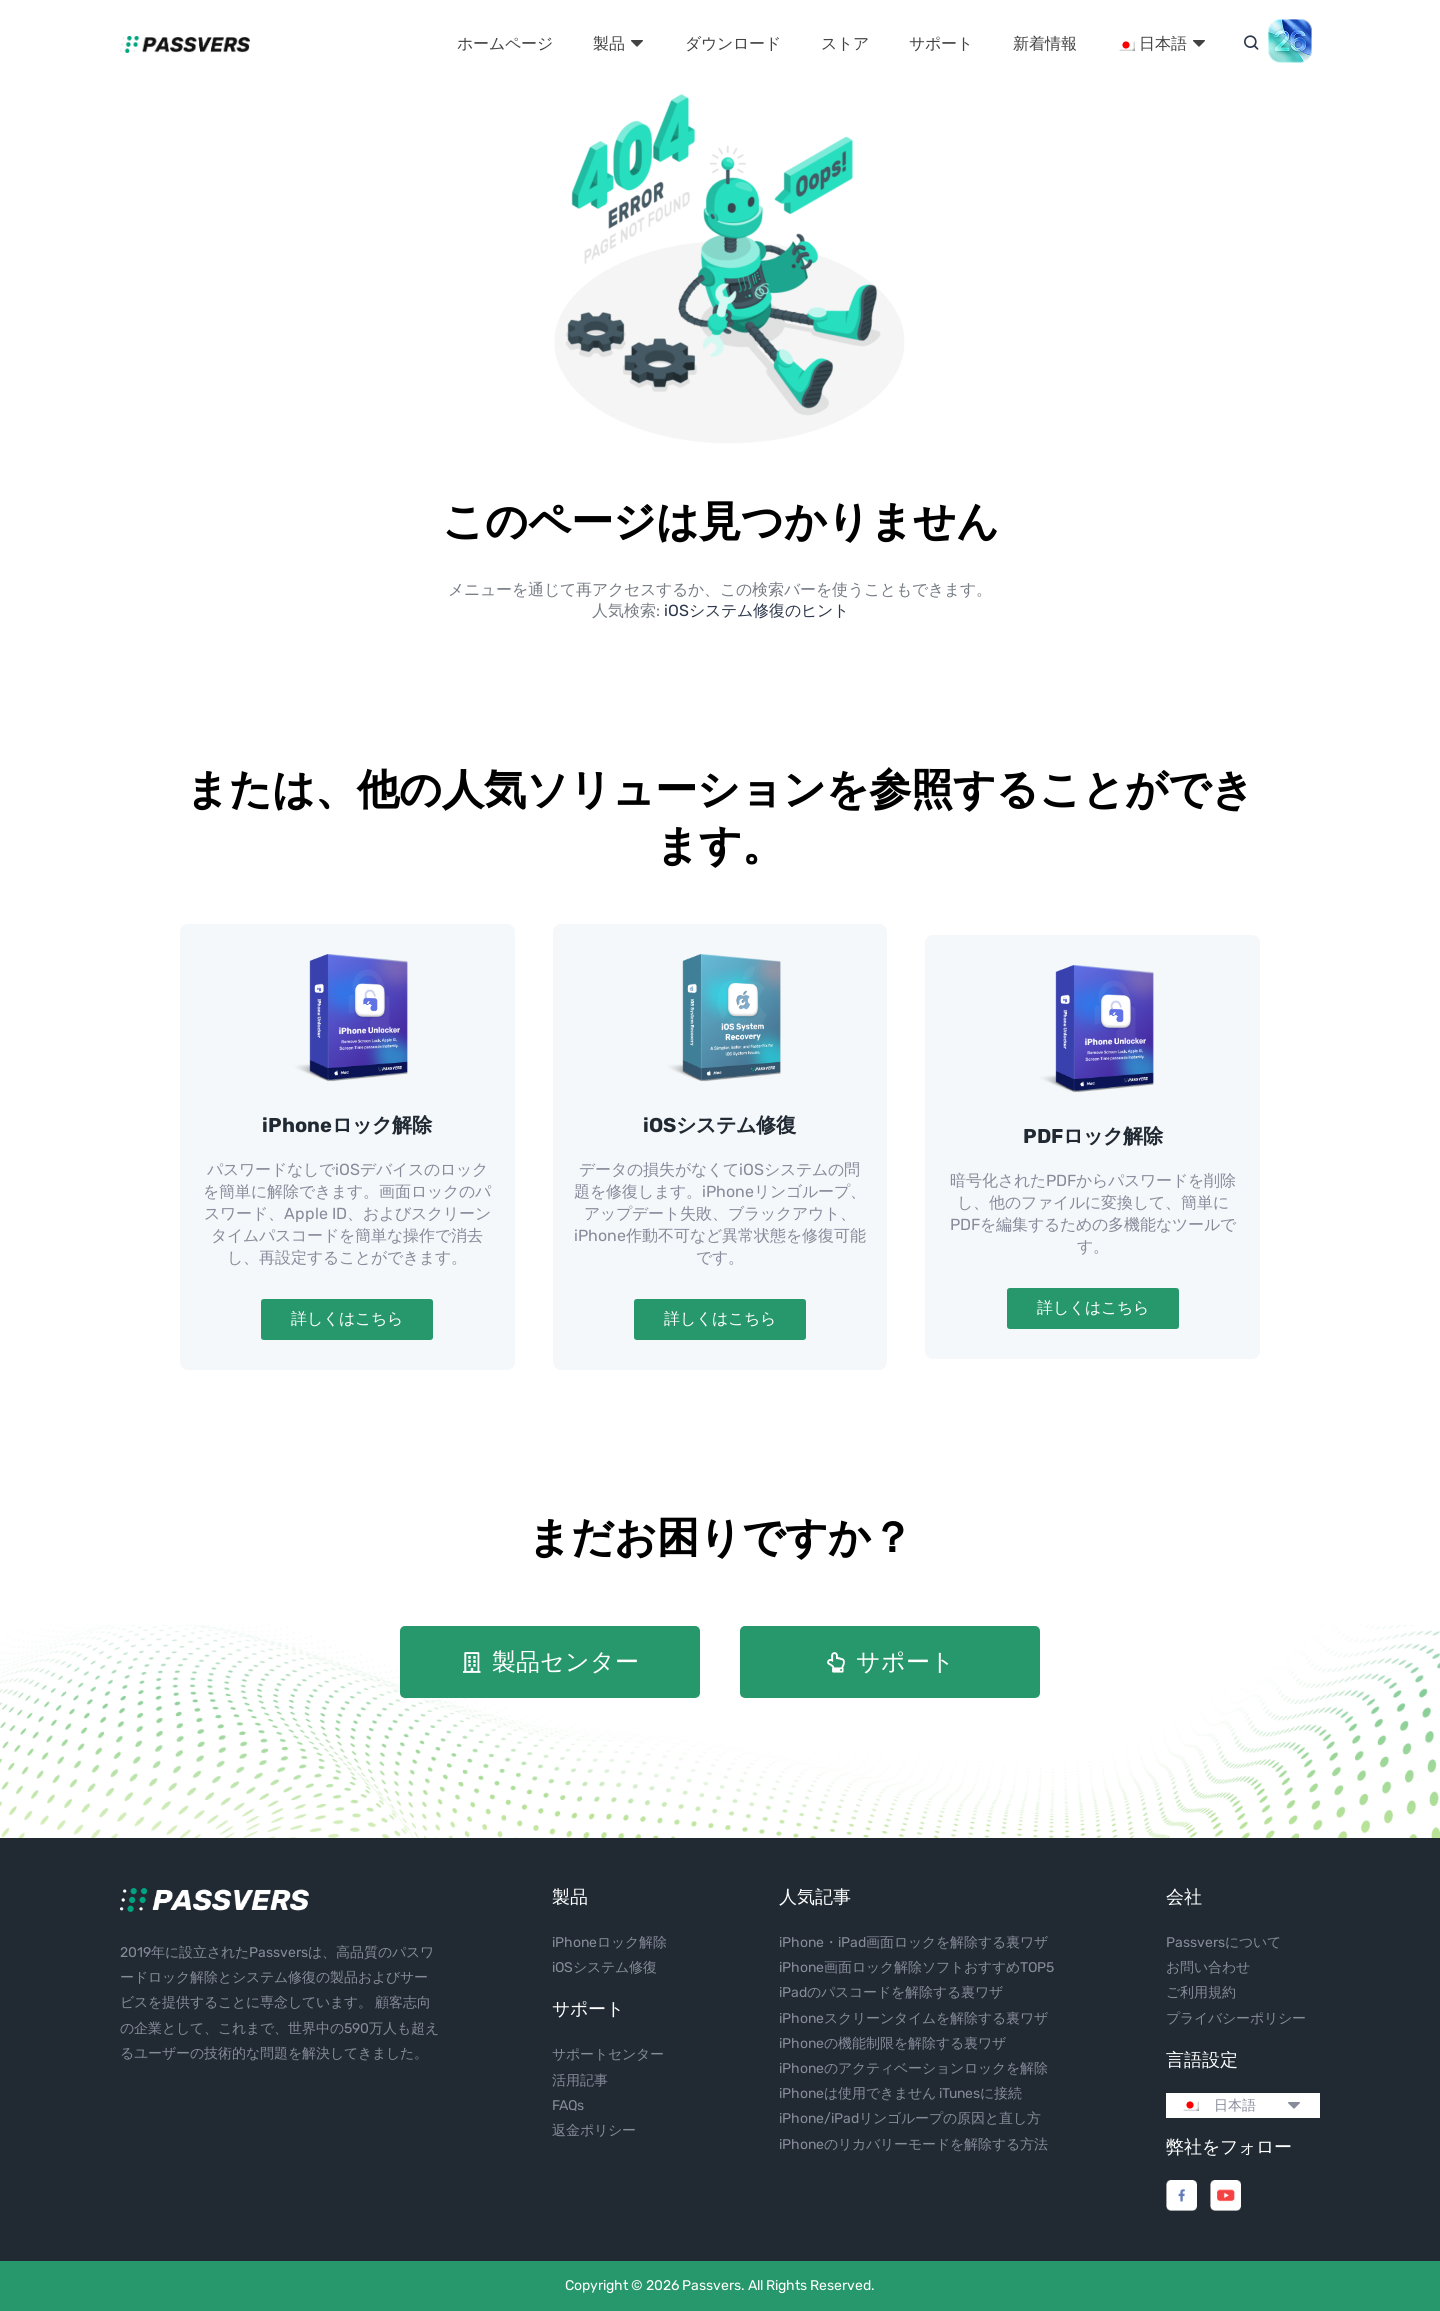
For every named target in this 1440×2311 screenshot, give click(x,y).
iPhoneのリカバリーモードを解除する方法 (913, 2144)
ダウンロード (733, 43)
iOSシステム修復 (719, 1125)
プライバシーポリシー (1236, 2018)
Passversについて (1223, 1942)
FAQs (568, 2105)
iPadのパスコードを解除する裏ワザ (891, 1992)
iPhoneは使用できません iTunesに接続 (900, 2093)
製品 (619, 43)
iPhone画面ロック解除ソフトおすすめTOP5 (916, 1967)
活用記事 (580, 2080)
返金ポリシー (594, 2130)
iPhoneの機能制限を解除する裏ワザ (892, 2043)
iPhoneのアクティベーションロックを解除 (913, 2068)
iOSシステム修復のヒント (756, 610)
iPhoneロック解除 (347, 1125)
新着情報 (1045, 43)
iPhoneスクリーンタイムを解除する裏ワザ (913, 2018)
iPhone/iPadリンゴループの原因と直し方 (910, 2118)
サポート (941, 43)
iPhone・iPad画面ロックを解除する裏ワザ (913, 1942)
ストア (845, 43)
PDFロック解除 (1093, 1136)
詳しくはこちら (347, 1318)
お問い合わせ (1208, 1967)
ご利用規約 (1201, 1992)
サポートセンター (608, 2054)
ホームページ (505, 43)
